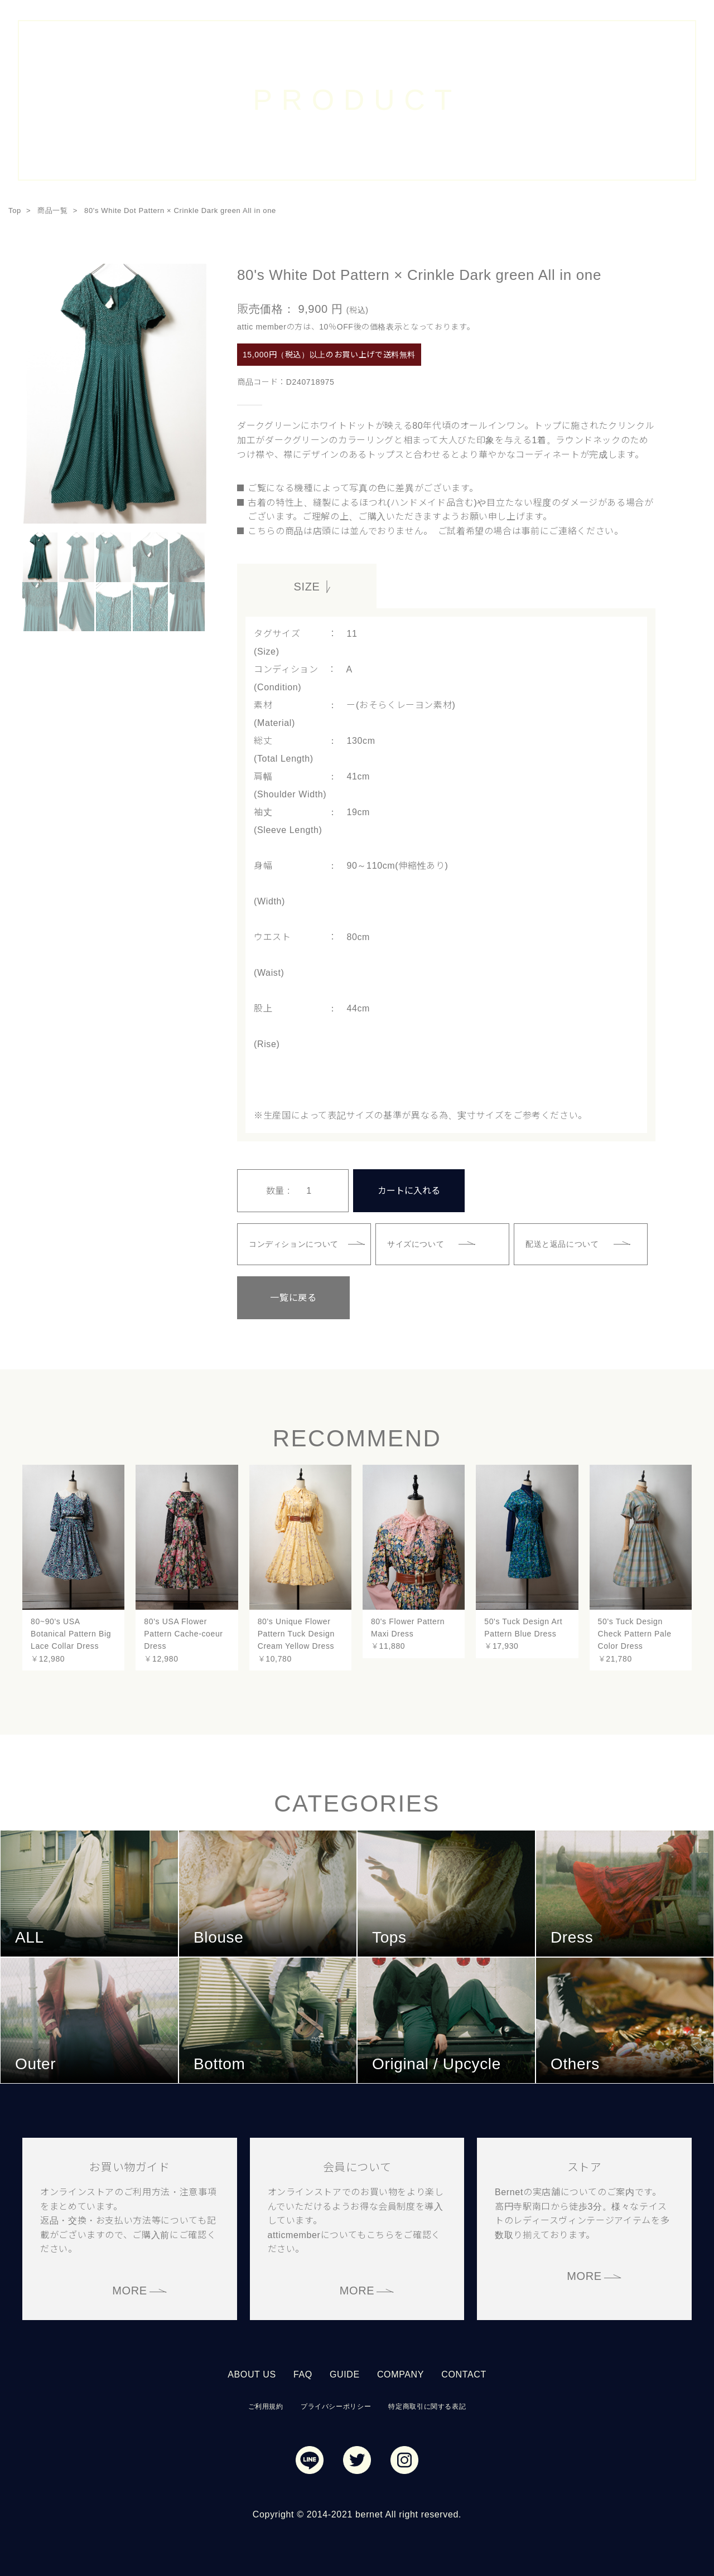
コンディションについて (294, 1243)
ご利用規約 (265, 2406)
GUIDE (345, 2374)
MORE (129, 2290)
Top (14, 210)
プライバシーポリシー (336, 2406)
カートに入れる (409, 1190)
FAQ (302, 2374)
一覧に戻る (292, 1297)
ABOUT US (252, 2374)
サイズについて (415, 1243)
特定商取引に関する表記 (427, 2406)
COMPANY (400, 2374)
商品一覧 (52, 210)
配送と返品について (562, 1243)
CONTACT (463, 2374)
